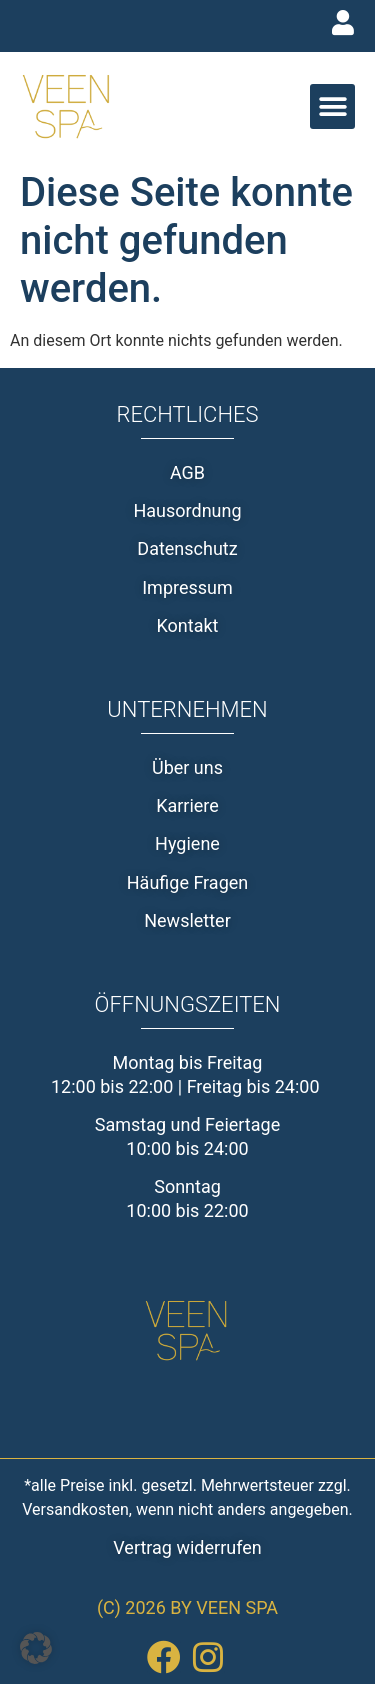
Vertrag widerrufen (187, 1547)
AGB (187, 472)
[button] (332, 106)
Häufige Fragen (188, 882)
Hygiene (187, 843)
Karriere (187, 805)
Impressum (187, 587)
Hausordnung (187, 510)
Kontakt (188, 625)
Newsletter (187, 920)
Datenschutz (187, 548)
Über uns (187, 767)
